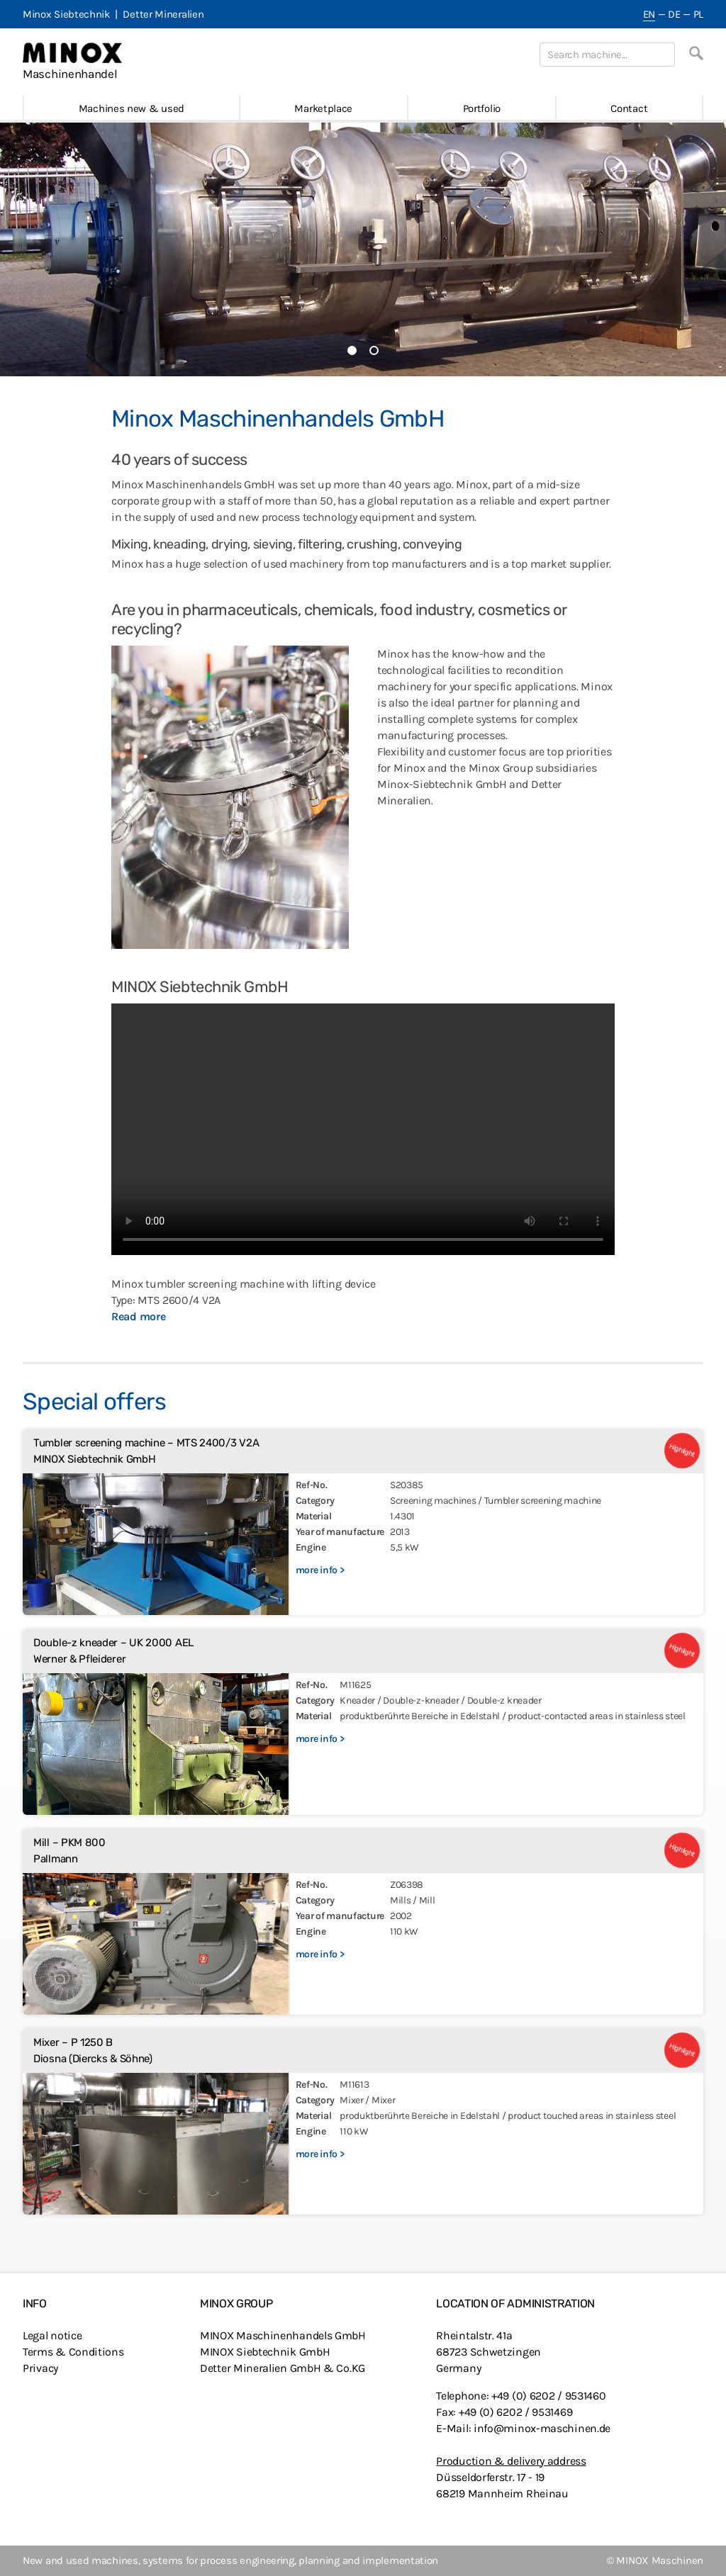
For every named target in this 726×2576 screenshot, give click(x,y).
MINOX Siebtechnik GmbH (265, 2351)
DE (674, 14)
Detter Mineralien (163, 14)
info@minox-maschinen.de (542, 2428)
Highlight (682, 1450)
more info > (320, 1570)
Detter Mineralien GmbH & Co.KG (282, 2368)
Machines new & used (131, 108)
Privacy (40, 2368)
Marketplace (323, 108)
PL (698, 14)
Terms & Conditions (73, 2351)
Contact (628, 108)
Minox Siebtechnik (66, 14)
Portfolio (482, 108)
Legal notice (52, 2335)
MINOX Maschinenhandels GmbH (283, 2335)
